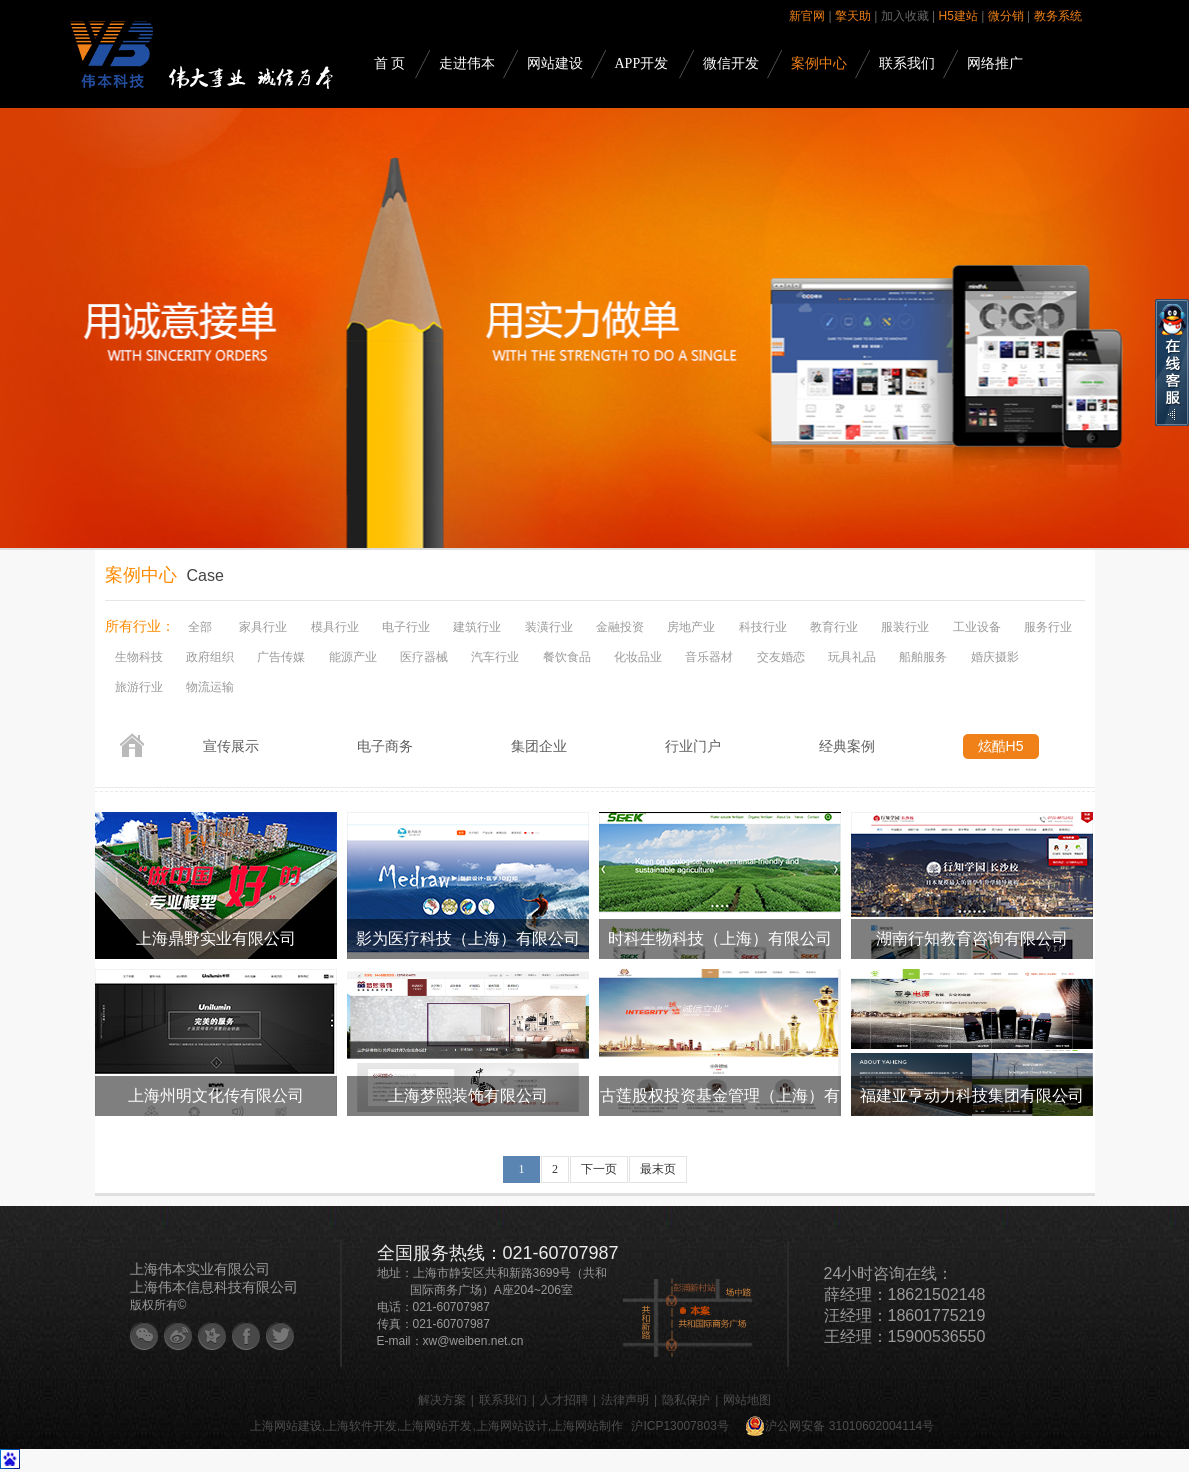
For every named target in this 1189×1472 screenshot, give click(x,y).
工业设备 (977, 627)
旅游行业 (139, 687)
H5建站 (958, 16)
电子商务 (385, 746)
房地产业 (691, 627)
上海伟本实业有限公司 (200, 1269)
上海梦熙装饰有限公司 (468, 1095)
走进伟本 (467, 63)
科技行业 (763, 627)
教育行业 (834, 627)
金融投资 (620, 627)
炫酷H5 (1001, 746)
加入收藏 (905, 16)
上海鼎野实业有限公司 (216, 938)
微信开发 (731, 63)
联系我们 (907, 63)
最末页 (658, 1169)
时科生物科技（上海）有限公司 (720, 938)
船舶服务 (923, 657)
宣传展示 (231, 746)
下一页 (599, 1169)
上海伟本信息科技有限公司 (214, 1287)
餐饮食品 (567, 657)
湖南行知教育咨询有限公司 (972, 938)
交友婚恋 (781, 657)
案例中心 (819, 63)
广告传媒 (281, 657)
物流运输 (210, 687)
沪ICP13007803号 (679, 1426)
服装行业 (905, 627)
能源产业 (353, 657)
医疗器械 (424, 657)
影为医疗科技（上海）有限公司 (468, 938)
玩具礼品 (852, 657)
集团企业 (539, 746)
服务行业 (1048, 627)
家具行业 (263, 627)
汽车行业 (495, 657)
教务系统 (1058, 16)
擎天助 (853, 16)
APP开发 (642, 63)
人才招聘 (564, 1400)
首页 (132, 745)
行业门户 (693, 746)
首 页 (390, 63)
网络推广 (995, 63)
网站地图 (747, 1400)
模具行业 (335, 627)
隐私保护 (686, 1400)
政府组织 (210, 657)
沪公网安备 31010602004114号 (839, 1426)
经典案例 (847, 746)
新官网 (807, 16)
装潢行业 (549, 627)
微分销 (1006, 16)
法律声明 (625, 1400)
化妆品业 (638, 657)
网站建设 (555, 63)
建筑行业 (477, 627)
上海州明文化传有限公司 (216, 1095)
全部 (200, 627)
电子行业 (406, 627)
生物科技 (139, 657)
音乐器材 (709, 657)
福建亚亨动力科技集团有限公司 (972, 1095)
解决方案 (442, 1400)
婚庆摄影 (995, 657)
